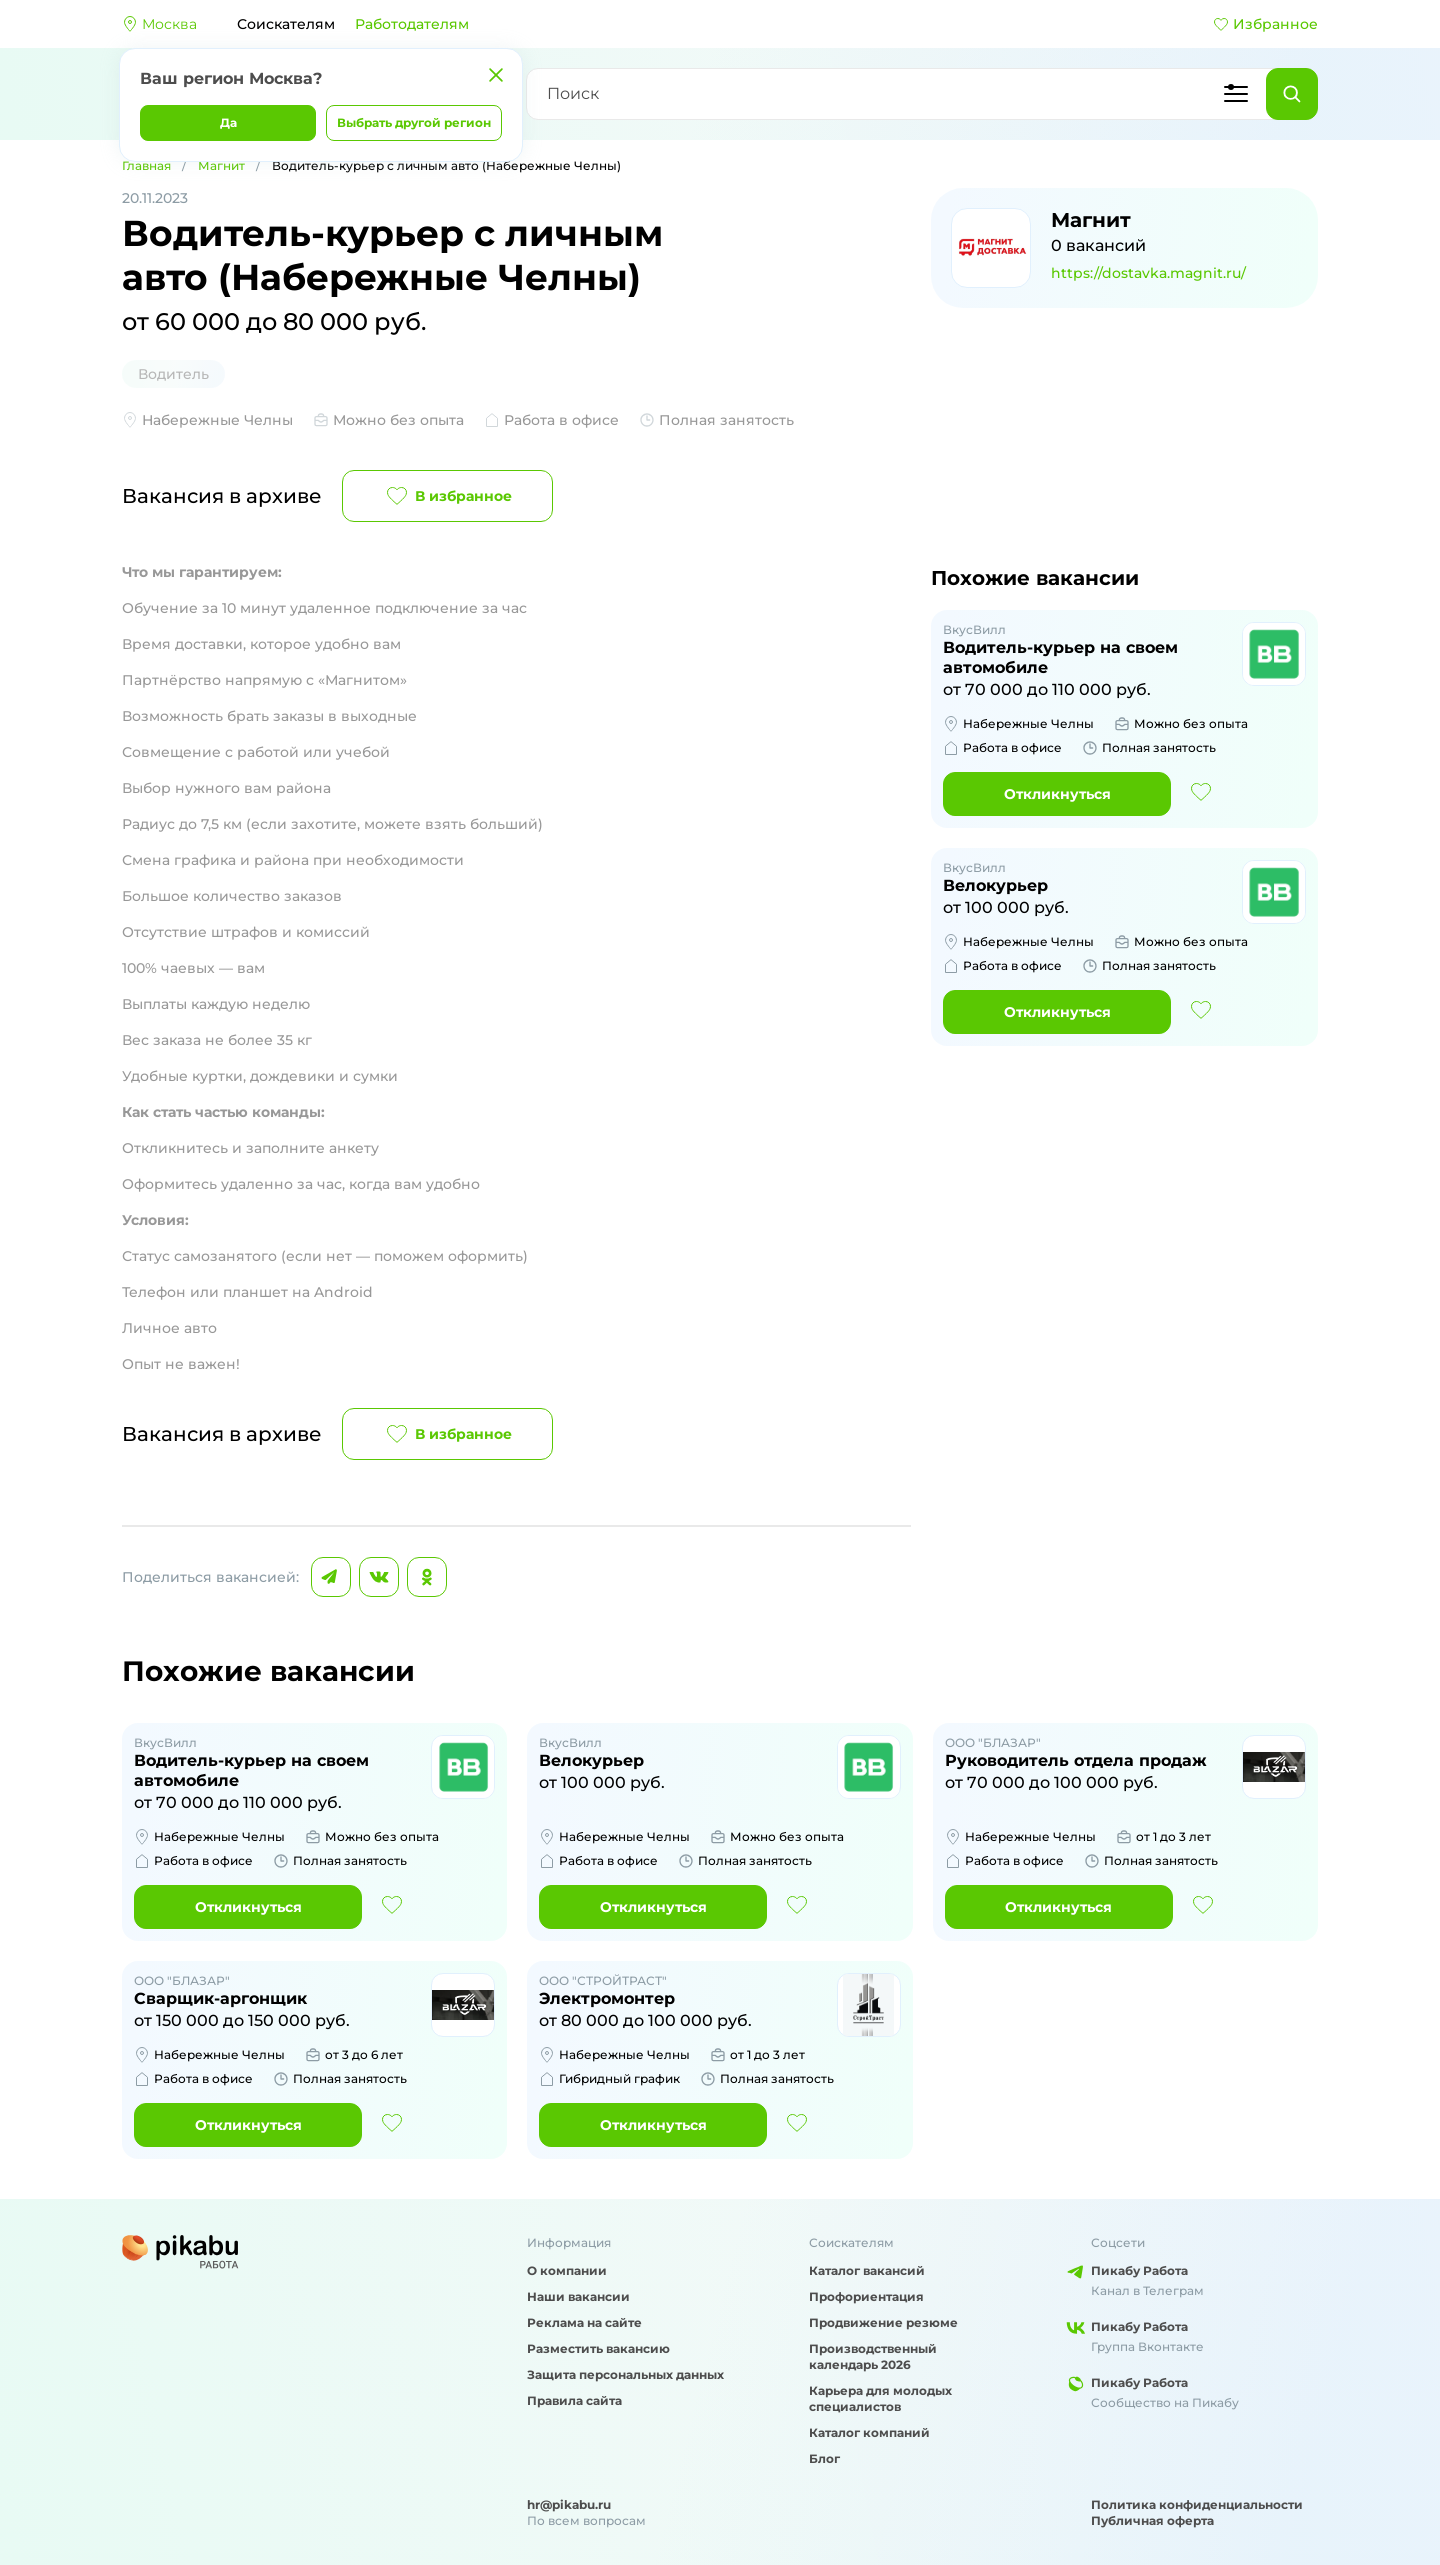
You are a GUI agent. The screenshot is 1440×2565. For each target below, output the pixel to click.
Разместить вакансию (598, 2348)
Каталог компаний (869, 2432)
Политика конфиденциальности (1197, 2504)
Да (228, 122)
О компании (567, 2270)
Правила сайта (574, 2400)
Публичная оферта (1152, 2520)
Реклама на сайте (584, 2322)
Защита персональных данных (625, 2374)
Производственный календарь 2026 (873, 2356)
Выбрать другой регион (414, 122)
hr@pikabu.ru (569, 2504)
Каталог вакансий (867, 2270)
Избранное (1265, 24)
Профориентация (866, 2296)
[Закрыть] (496, 75)
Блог (824, 2458)
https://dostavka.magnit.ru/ (1148, 273)
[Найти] (1292, 94)
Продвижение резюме (883, 2322)
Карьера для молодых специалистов (880, 2398)
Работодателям (412, 24)
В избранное (447, 496)
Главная (146, 165)
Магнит (221, 165)
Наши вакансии (578, 2296)
